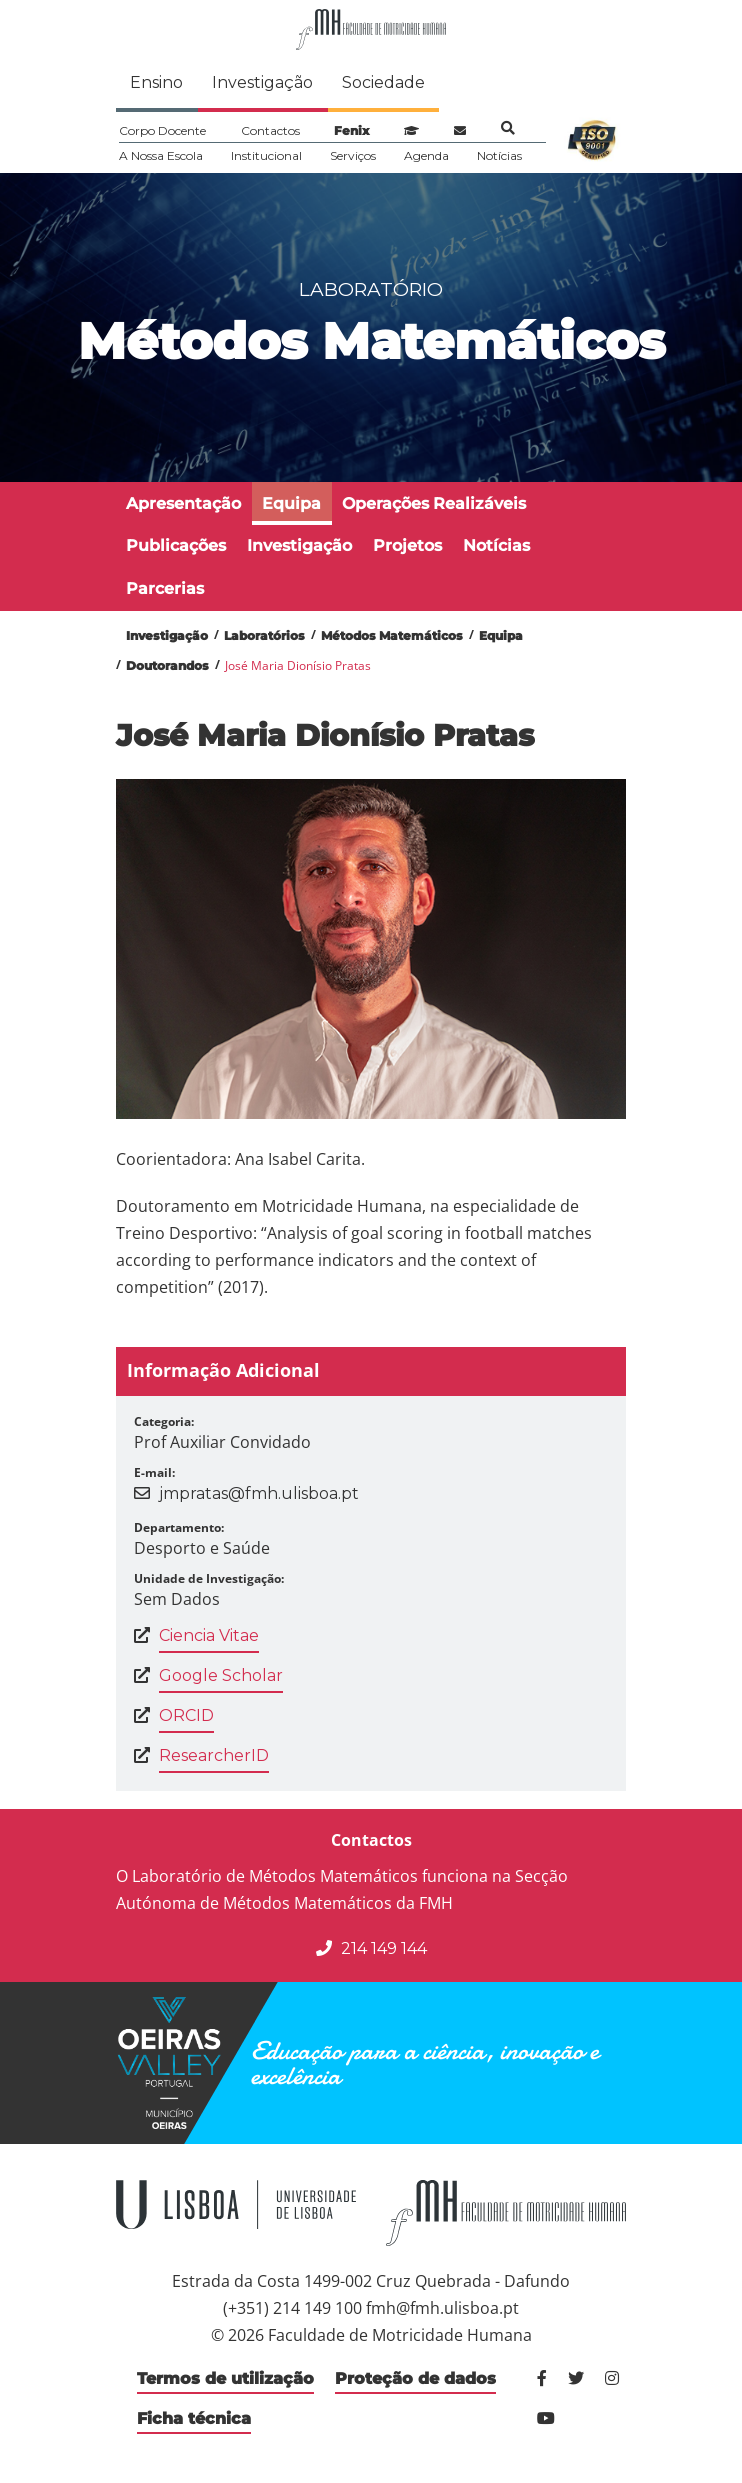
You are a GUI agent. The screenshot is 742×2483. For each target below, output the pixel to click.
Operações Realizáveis (434, 503)
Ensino (156, 82)
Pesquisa (508, 128)
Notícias (499, 155)
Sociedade (383, 82)
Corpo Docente (162, 130)
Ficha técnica (194, 2418)
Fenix (351, 130)
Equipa (291, 503)
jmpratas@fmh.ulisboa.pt (259, 1493)
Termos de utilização (225, 2378)
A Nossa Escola (161, 155)
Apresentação (183, 503)
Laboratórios (264, 635)
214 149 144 (371, 1948)
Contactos (270, 130)
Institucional (266, 155)
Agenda (426, 155)
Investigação (262, 82)
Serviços (353, 155)
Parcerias (165, 588)
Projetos (407, 545)
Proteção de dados (415, 2378)
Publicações (176, 545)
